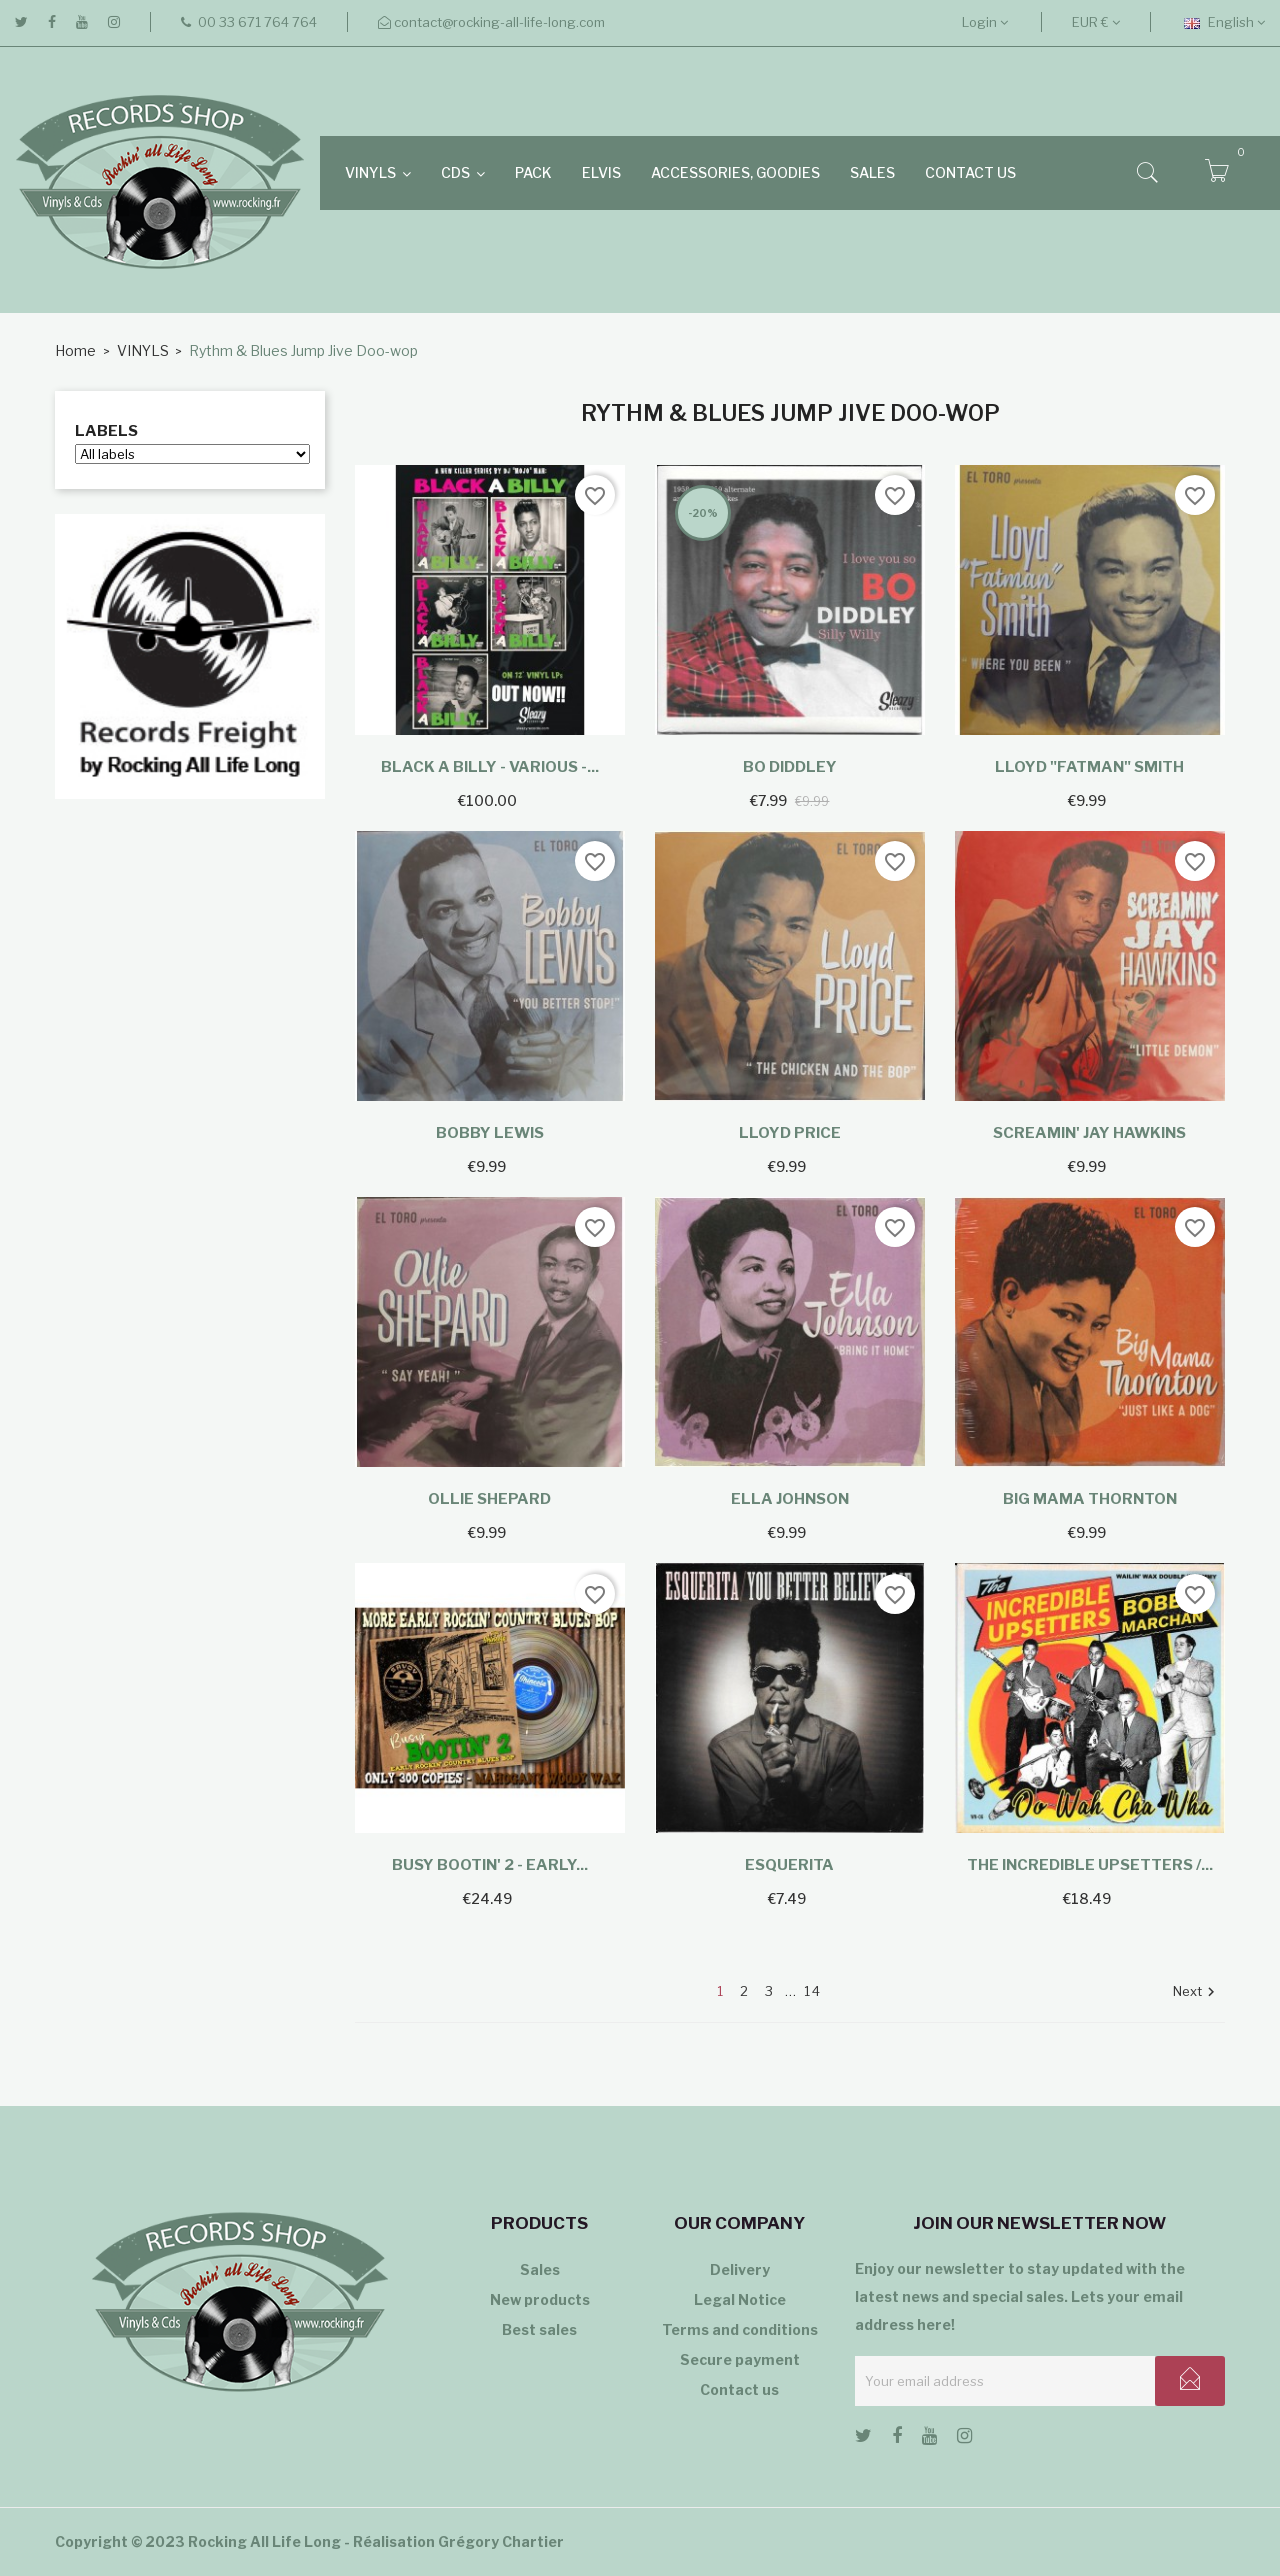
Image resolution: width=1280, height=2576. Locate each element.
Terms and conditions (740, 2329)
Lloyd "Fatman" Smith (1089, 767)
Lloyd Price (790, 1133)
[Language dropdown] (1224, 22)
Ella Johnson (790, 1499)
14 (813, 1991)
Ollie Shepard (489, 1499)
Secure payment (740, 2359)
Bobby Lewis (490, 1133)
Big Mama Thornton (1090, 1499)
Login (985, 22)
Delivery (740, 2269)
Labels (106, 431)
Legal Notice (740, 2299)
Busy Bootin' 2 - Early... (490, 1865)
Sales (540, 2269)
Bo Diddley (790, 767)
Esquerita (789, 1865)
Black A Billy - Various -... (490, 767)
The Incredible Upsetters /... (1090, 1865)
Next (1196, 1992)
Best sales (539, 2329)
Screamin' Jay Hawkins (1089, 1133)
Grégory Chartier (501, 2541)
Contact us (739, 2389)
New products (540, 2299)
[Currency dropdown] (1096, 22)
